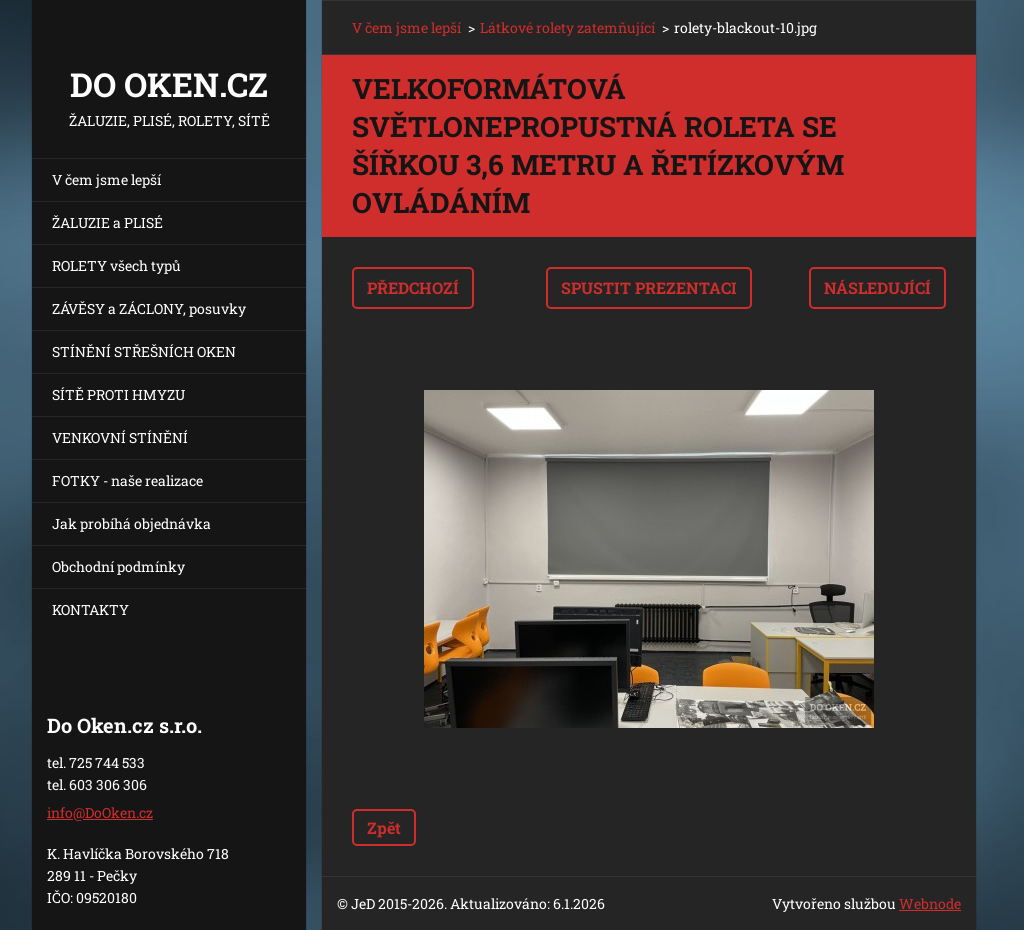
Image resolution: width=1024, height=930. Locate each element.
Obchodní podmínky (118, 566)
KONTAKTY (90, 609)
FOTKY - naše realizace (127, 480)
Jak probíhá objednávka (131, 523)
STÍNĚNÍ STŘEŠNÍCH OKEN (144, 351)
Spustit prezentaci (649, 287)
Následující (877, 287)
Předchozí (413, 287)
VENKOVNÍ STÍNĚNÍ (120, 437)
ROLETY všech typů (116, 265)
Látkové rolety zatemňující (567, 27)
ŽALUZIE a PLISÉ (107, 222)
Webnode (930, 903)
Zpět (384, 827)
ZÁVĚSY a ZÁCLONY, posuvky (149, 308)
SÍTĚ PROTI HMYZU (118, 394)
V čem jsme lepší (106, 179)
